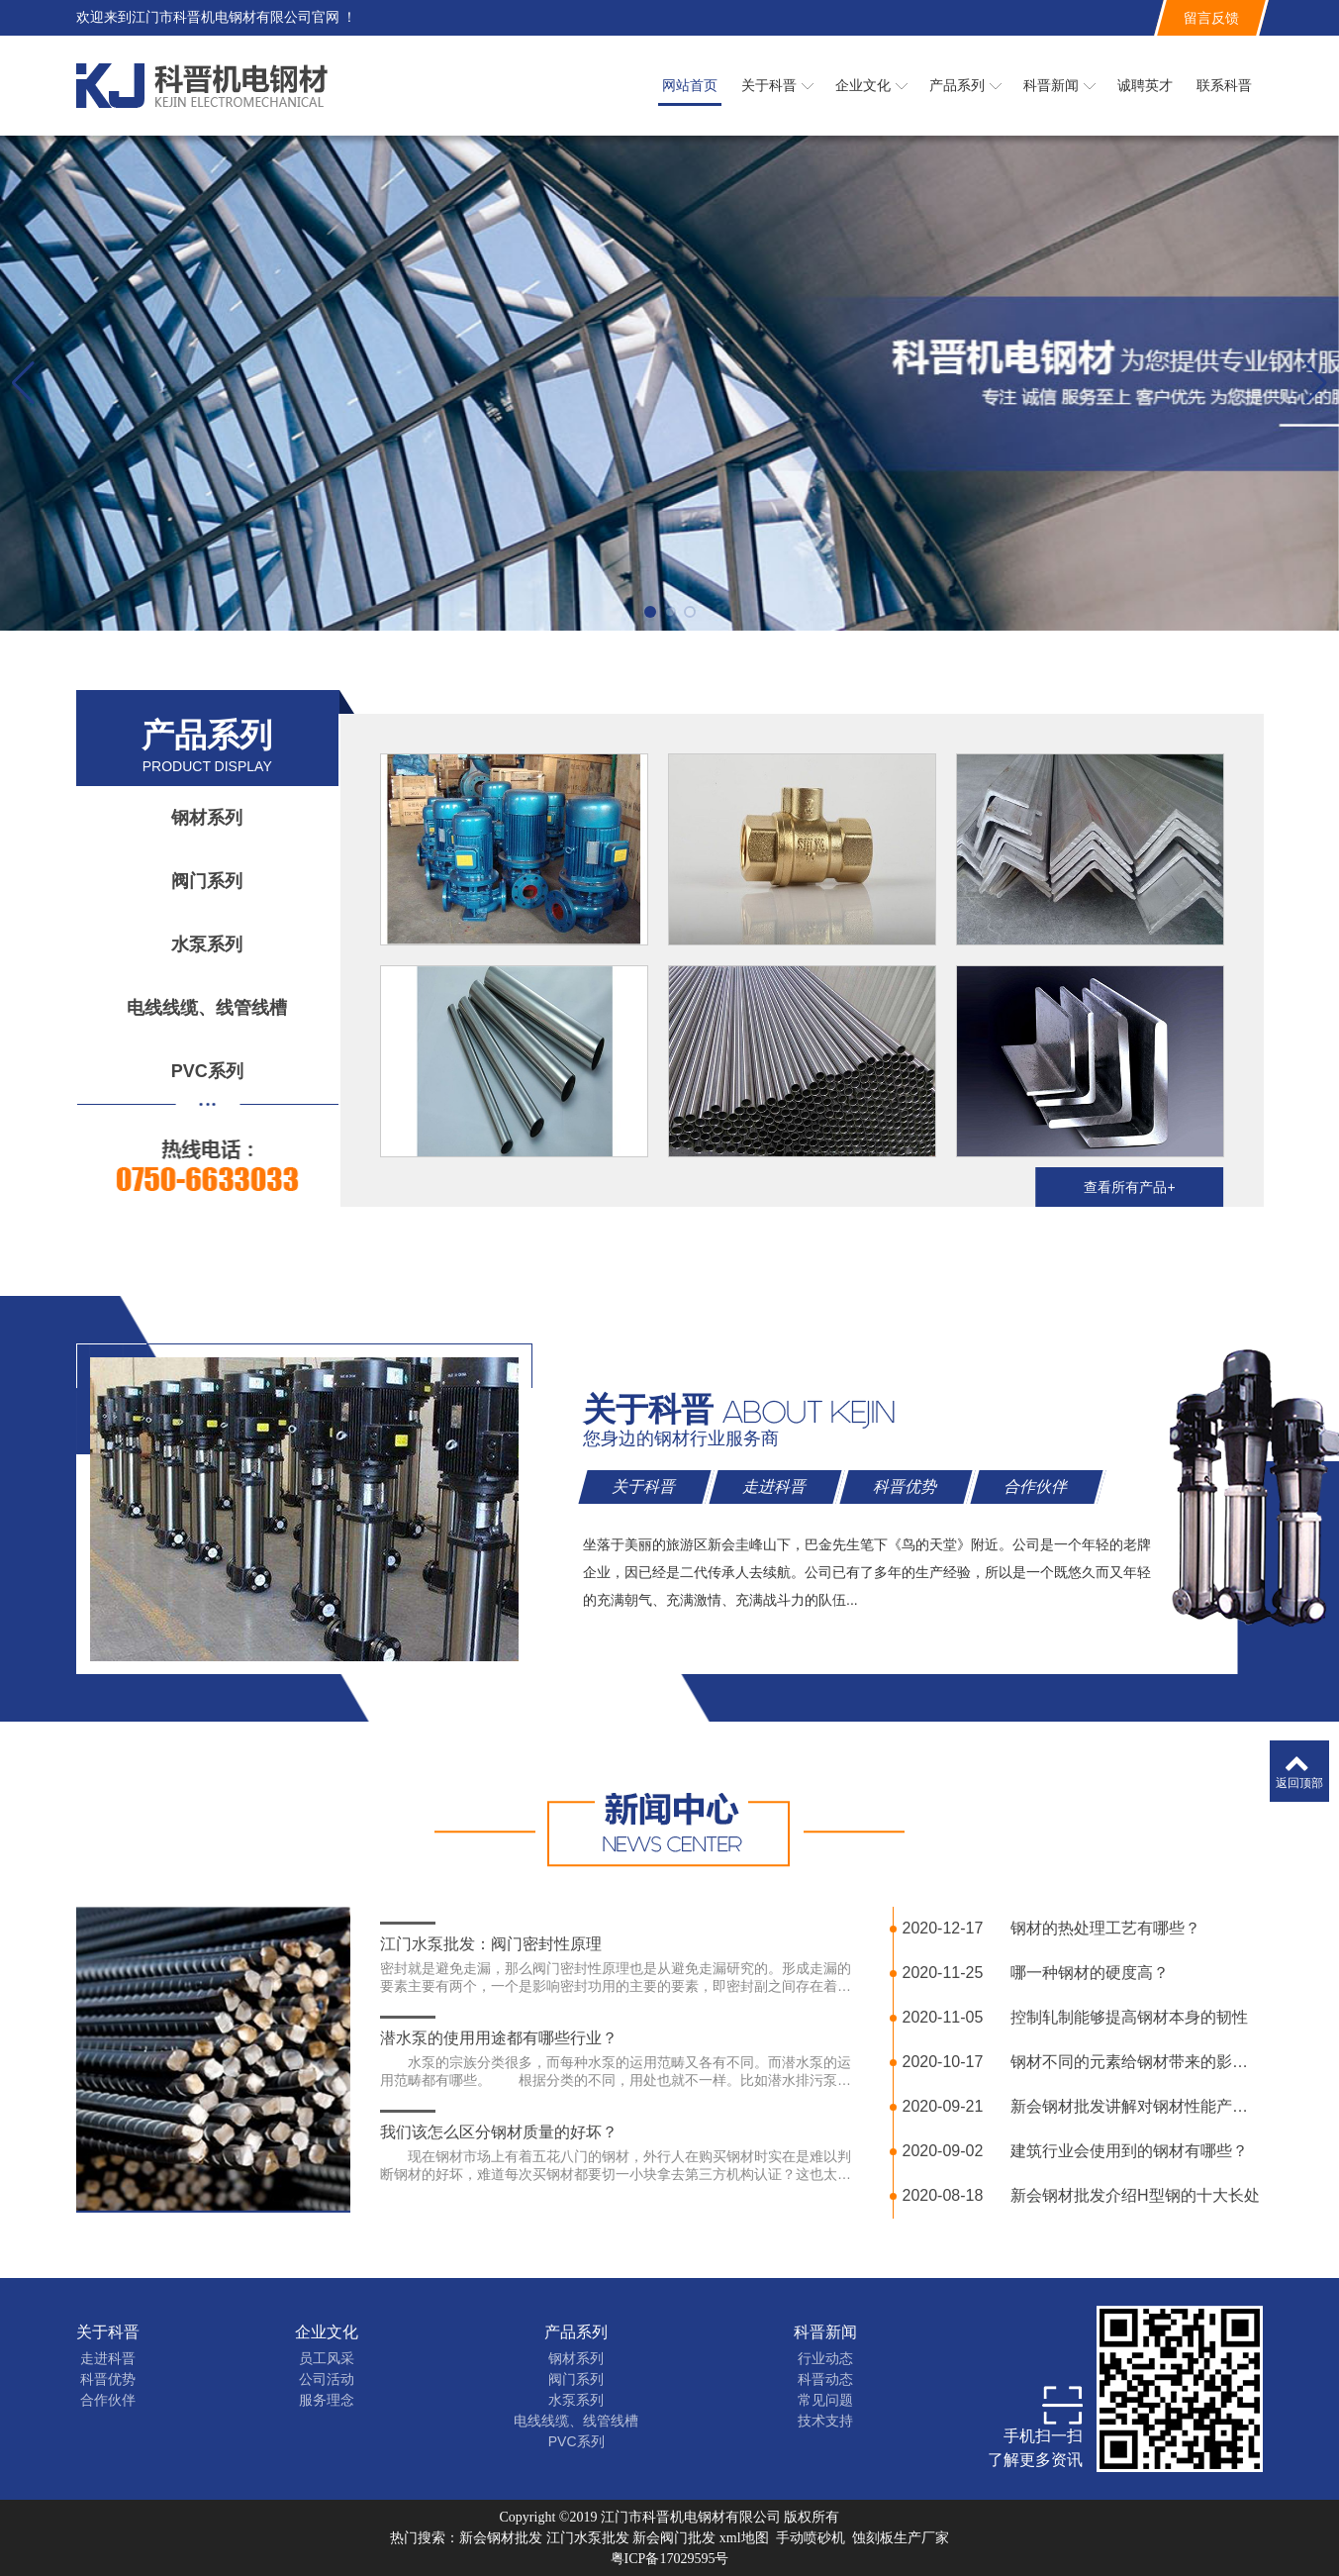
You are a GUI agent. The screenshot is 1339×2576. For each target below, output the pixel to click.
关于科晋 (108, 2332)
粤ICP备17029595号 (670, 2558)
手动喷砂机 (810, 2537)
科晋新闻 (825, 2332)
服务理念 (326, 2400)
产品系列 (576, 2332)
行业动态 (825, 2358)
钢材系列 (206, 818)
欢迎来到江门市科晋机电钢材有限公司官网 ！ (216, 17)
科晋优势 (108, 2379)
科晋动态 (825, 2379)
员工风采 (326, 2358)
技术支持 (825, 2420)
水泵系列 (206, 944)
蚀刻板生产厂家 (900, 2537)
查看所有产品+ (1129, 1187)
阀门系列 (206, 881)
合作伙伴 (108, 2400)
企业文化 (326, 2332)
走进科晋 (108, 2358)
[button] (650, 612)
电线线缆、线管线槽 (207, 1008)
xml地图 (744, 2537)
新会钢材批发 (500, 2537)
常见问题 (825, 2400)
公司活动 (326, 2379)
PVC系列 (207, 1071)
